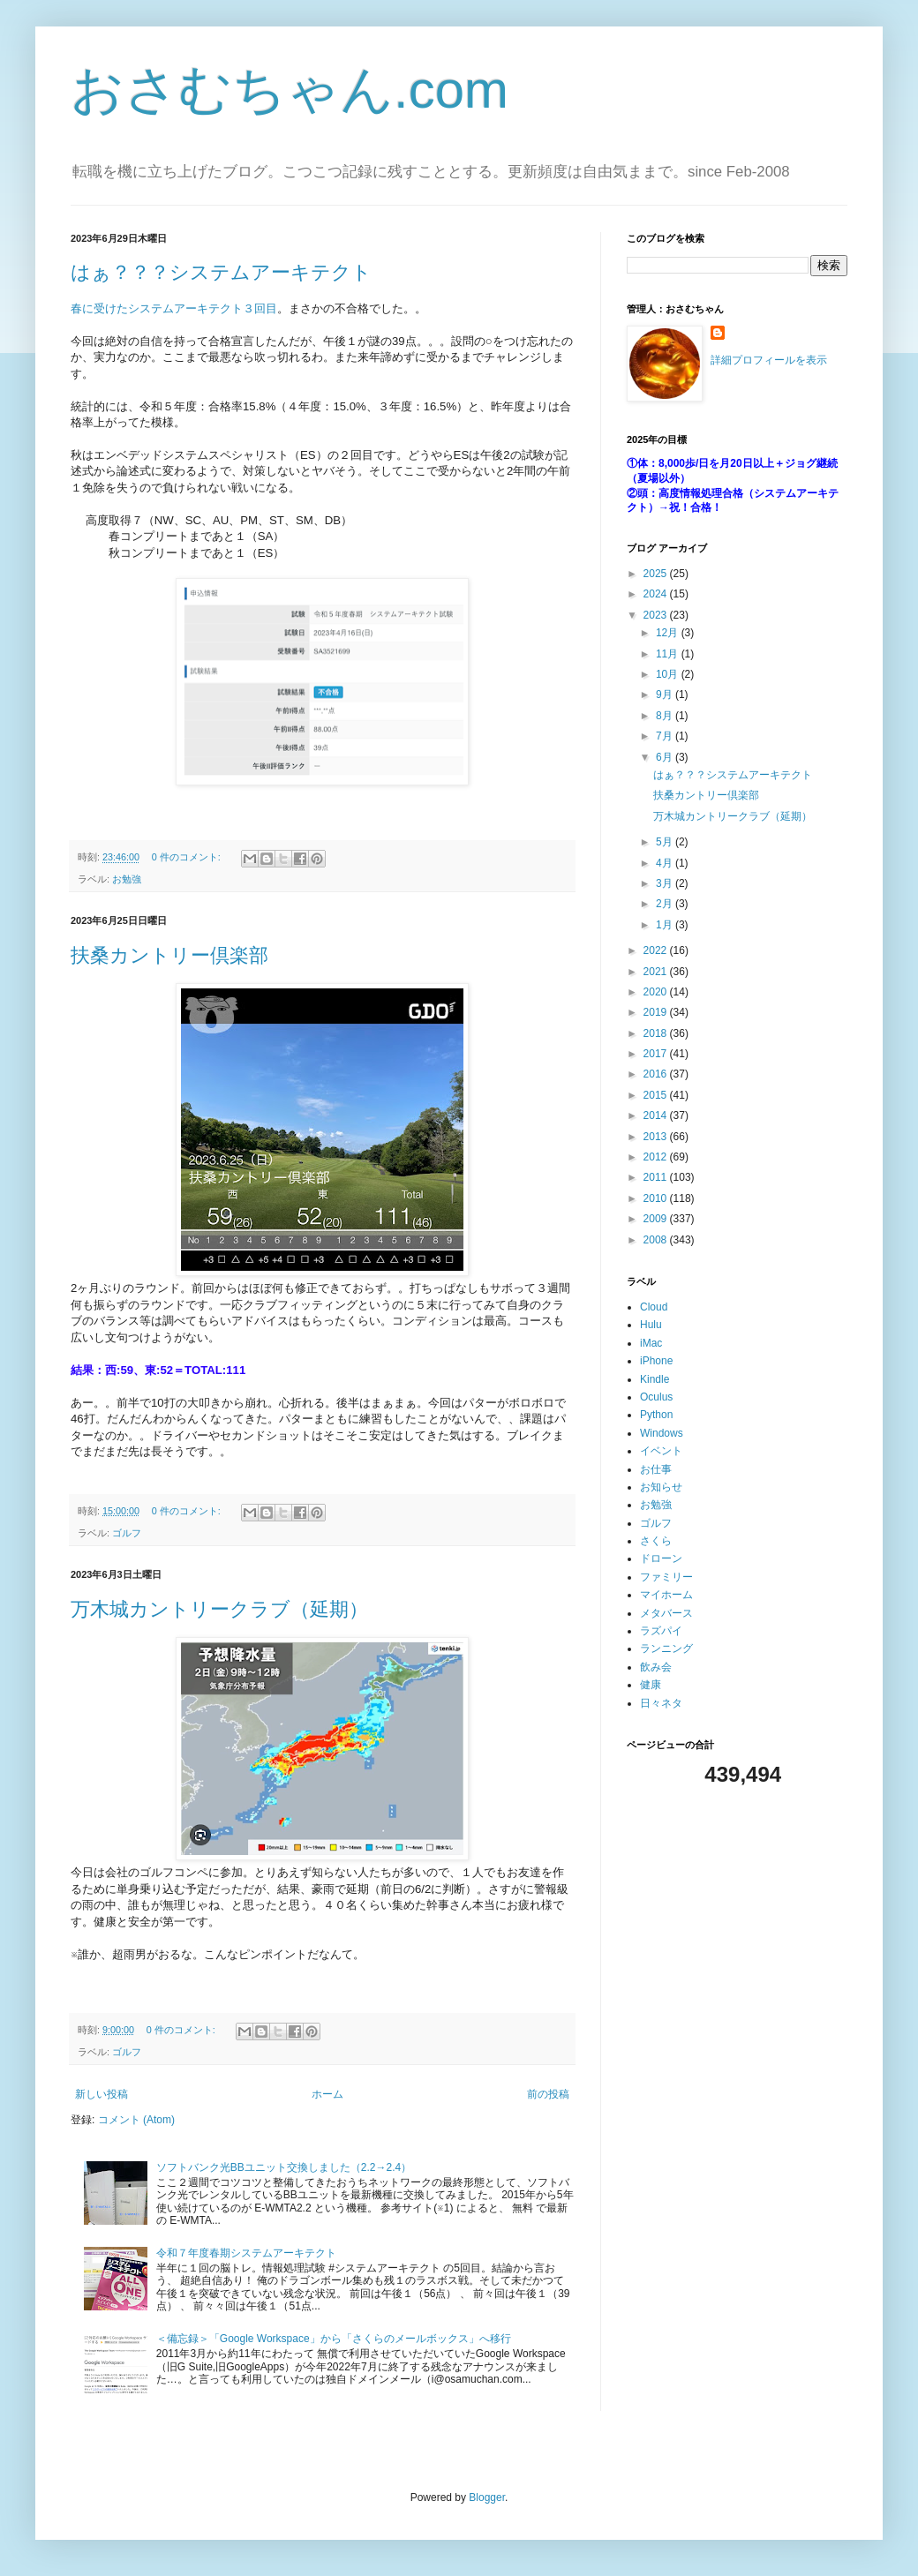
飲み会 (656, 1667)
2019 (656, 1012)
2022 (656, 950)
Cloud (653, 1307)
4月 (665, 863)
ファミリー (666, 1577)
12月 (668, 633)
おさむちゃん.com (289, 89)
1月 (665, 925)
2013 (656, 1136)
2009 (656, 1219)
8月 (665, 716)
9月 (665, 694)
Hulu (651, 1324)
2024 (656, 594)
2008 (656, 1240)
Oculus (656, 1397)
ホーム (327, 2094)
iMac (651, 1343)
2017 (656, 1054)
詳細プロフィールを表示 (769, 360)
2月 (665, 903)
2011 (656, 1177)
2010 (656, 1198)
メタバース (666, 1613)
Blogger (487, 2497)
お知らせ (661, 1487)
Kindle (654, 1379)
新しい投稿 (101, 2094)
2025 (656, 573)
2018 (656, 1033)
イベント (661, 1451)
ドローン (661, 1558)
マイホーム (666, 1594)
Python (656, 1414)
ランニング (666, 1648)
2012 (656, 1157)
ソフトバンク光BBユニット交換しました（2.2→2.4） (283, 2167)
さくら (656, 1541)
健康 (650, 1685)
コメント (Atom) (136, 2120)
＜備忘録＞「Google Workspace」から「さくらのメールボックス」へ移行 (333, 2338)
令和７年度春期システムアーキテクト (246, 2253)
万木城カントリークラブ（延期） (219, 1609)
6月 (665, 757)
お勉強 (126, 879)
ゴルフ (126, 1533)
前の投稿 (548, 2094)
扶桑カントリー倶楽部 (169, 955)
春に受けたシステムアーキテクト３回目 (174, 308)
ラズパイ (661, 1631)
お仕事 (656, 1469)
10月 (668, 674)
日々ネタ (661, 1703)
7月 (665, 736)
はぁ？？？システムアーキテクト (221, 272)
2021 (656, 971)
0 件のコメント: (187, 857)
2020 (656, 992)
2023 (656, 615)
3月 (665, 883)
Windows (661, 1433)
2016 (656, 1074)
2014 (656, 1115)
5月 (665, 842)
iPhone (656, 1361)
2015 (656, 1095)
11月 (668, 654)
